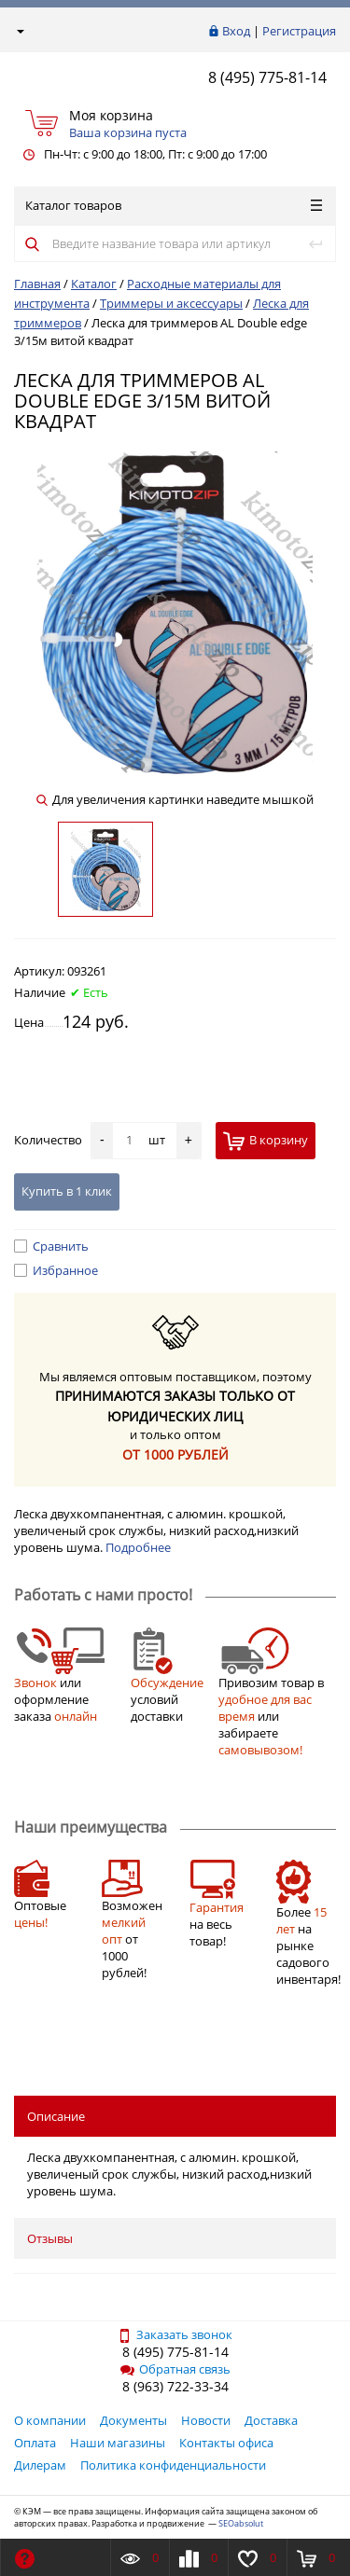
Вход (236, 30)
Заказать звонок (175, 2334)
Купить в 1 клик (66, 1191)
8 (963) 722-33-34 (175, 2386)
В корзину (265, 1141)
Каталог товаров (173, 205)
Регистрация (299, 30)
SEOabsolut (240, 2523)
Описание (56, 2116)
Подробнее (138, 1547)
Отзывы (50, 2238)
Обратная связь (175, 2369)
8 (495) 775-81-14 (267, 77)
